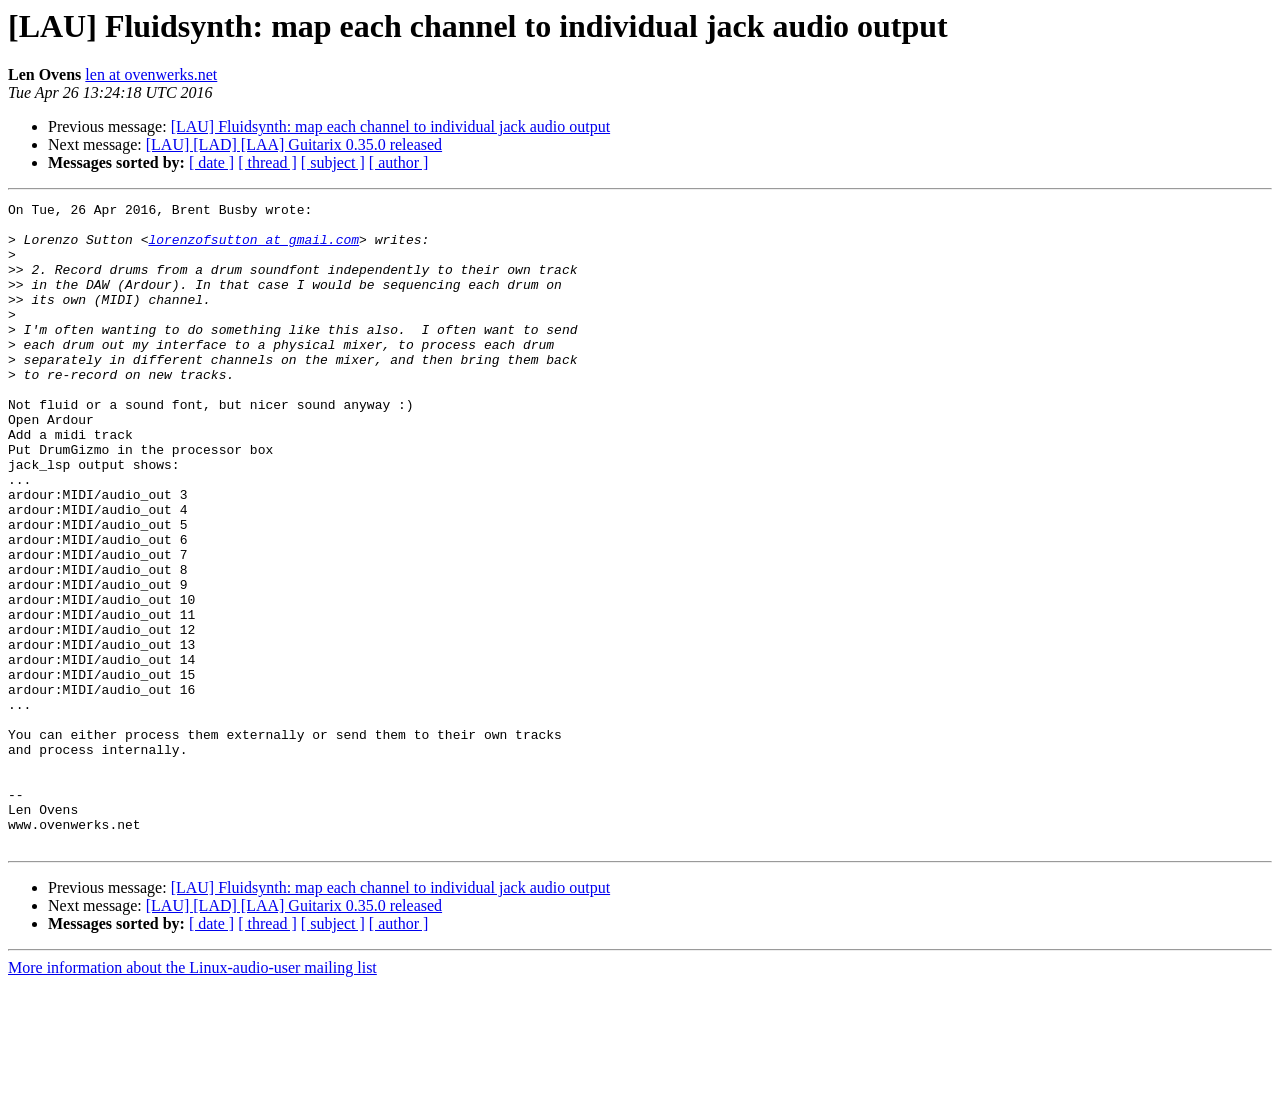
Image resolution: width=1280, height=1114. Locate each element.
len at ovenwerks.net (151, 74)
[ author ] (399, 162)
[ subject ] (333, 162)
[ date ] (211, 162)
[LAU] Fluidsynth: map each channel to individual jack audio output (390, 126)
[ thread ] (267, 162)
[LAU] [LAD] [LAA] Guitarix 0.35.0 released (294, 144)
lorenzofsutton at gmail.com (253, 248)
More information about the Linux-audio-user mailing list (192, 1096)
